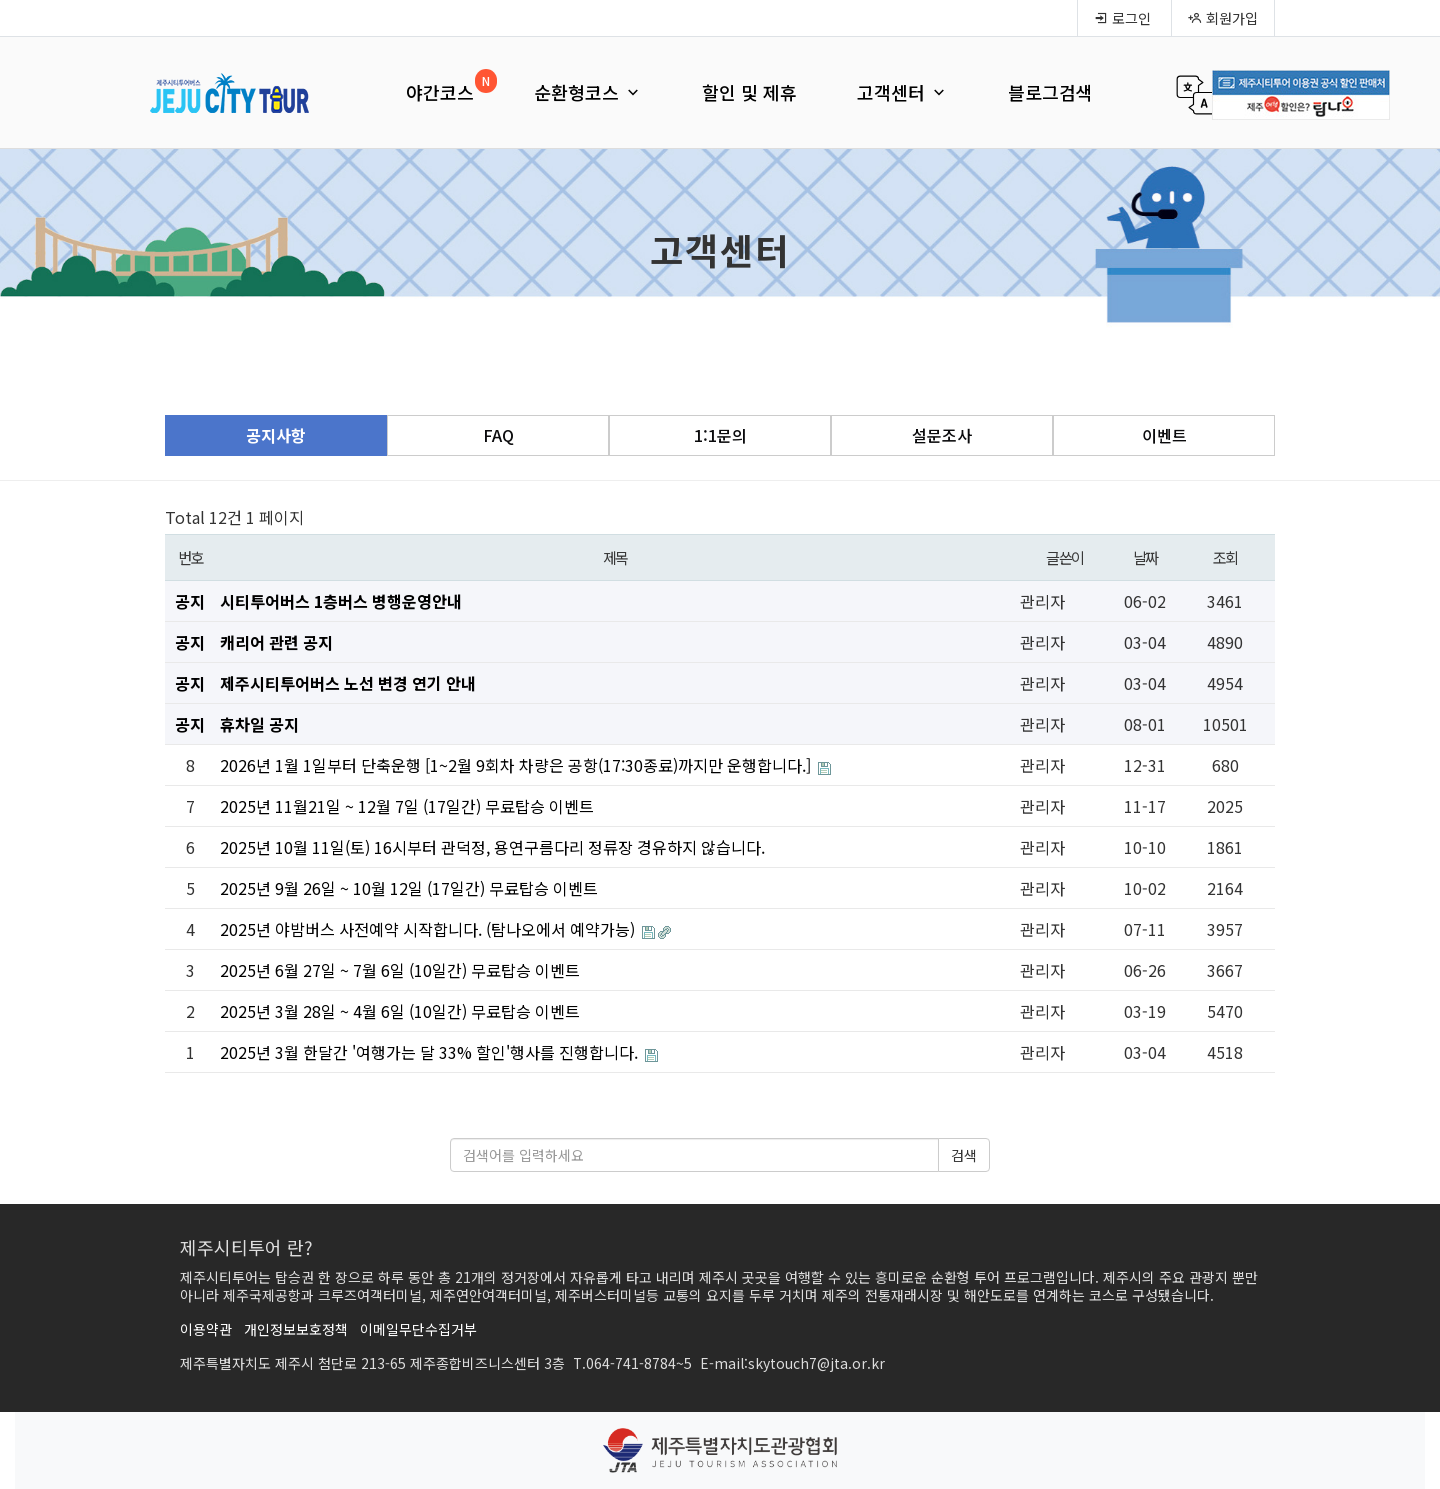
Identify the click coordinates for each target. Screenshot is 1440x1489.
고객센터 (902, 92)
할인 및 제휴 (749, 92)
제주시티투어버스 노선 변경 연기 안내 (348, 683)
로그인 (1122, 18)
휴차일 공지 (259, 724)
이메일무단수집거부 (418, 1329)
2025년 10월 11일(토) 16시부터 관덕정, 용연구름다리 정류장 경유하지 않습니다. (492, 847)
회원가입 (1223, 18)
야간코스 (440, 92)
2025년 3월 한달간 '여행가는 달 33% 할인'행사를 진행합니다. (431, 1052)
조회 (1225, 557)
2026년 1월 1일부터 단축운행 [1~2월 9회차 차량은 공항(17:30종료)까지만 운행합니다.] (517, 765)
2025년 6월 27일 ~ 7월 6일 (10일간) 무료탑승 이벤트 (400, 970)
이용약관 (206, 1329)
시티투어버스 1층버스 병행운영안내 (341, 601)
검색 (964, 1155)
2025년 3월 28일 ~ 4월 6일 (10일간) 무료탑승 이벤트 (400, 1011)
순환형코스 (588, 92)
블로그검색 (1050, 92)
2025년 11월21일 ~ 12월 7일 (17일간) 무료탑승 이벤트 (407, 806)
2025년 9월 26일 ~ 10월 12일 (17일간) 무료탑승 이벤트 (409, 888)
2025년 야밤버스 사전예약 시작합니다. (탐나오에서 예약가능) (429, 929)
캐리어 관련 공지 (276, 642)
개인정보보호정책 (296, 1329)
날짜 (1145, 557)
